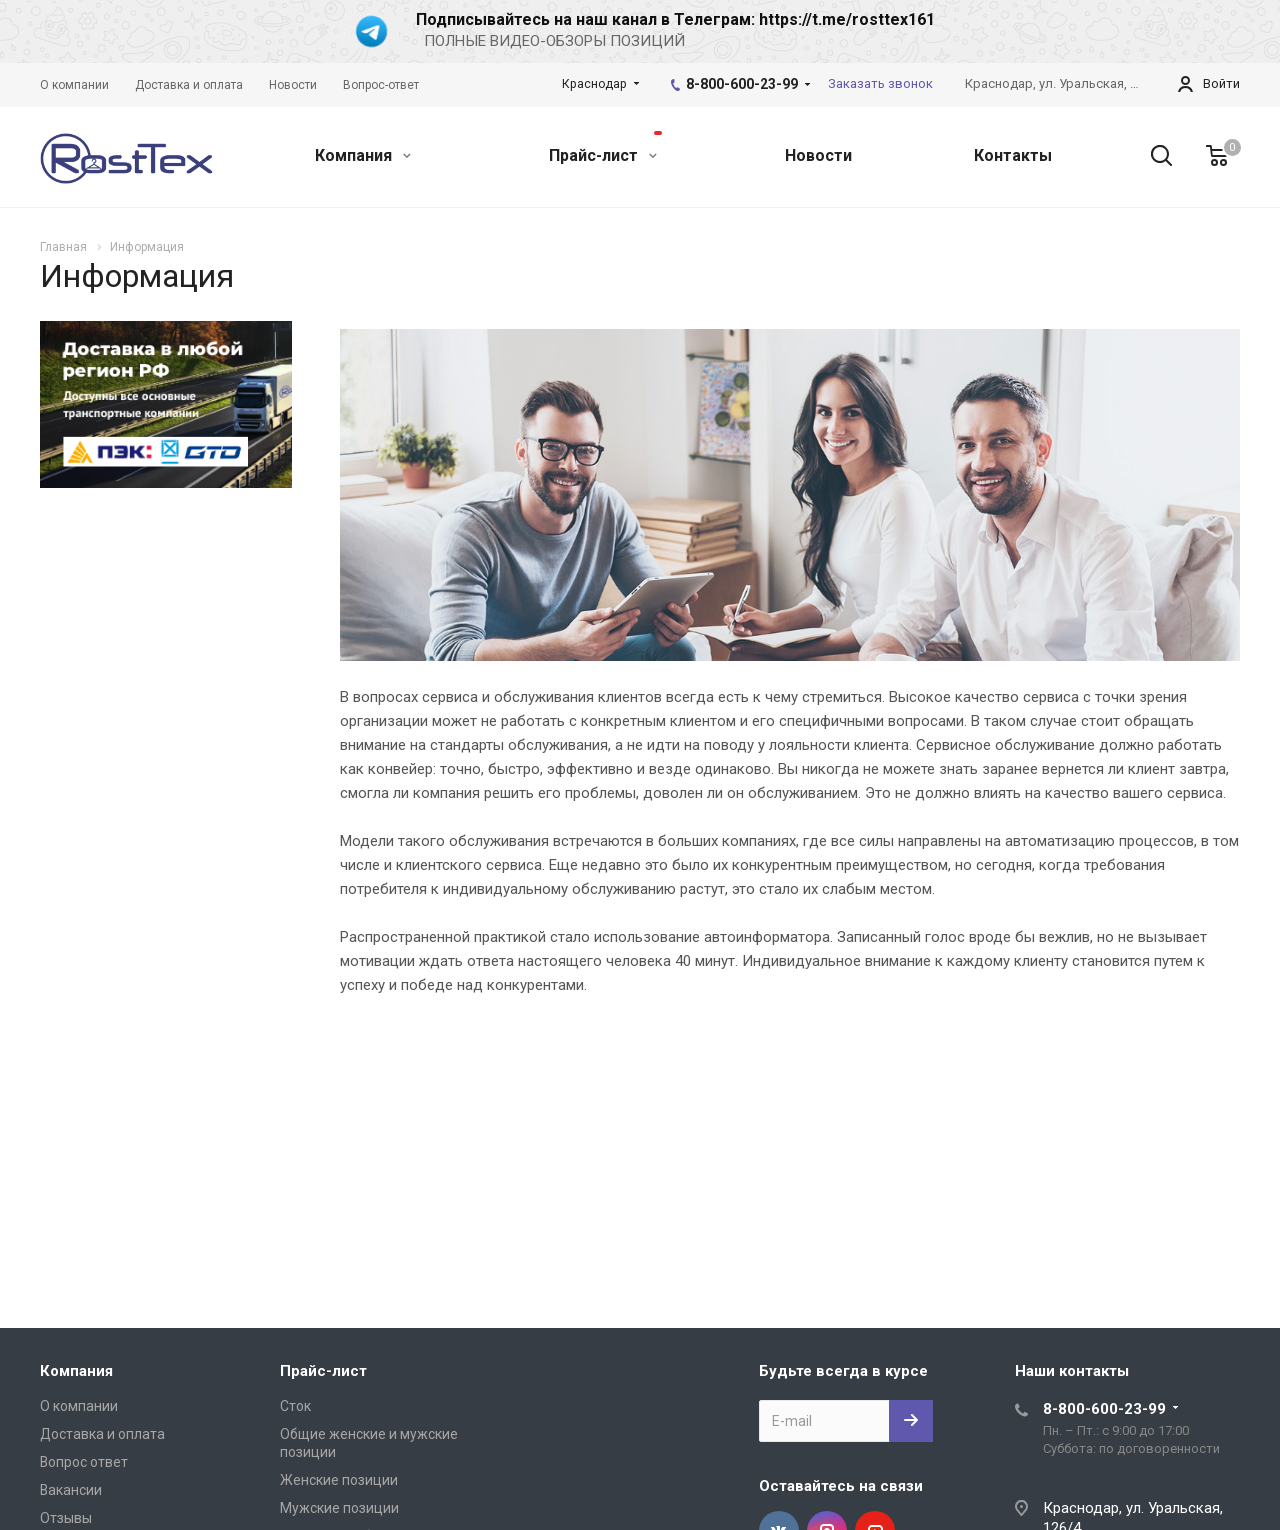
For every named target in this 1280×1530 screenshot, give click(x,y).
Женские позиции (339, 1480)
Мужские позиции (339, 1508)
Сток (295, 1406)
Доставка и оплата (102, 1434)
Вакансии (71, 1490)
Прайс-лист (605, 148)
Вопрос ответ (84, 1462)
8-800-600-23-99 (742, 84)
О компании (79, 1406)
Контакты (1013, 155)
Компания (363, 155)
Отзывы (66, 1518)
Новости (818, 155)
